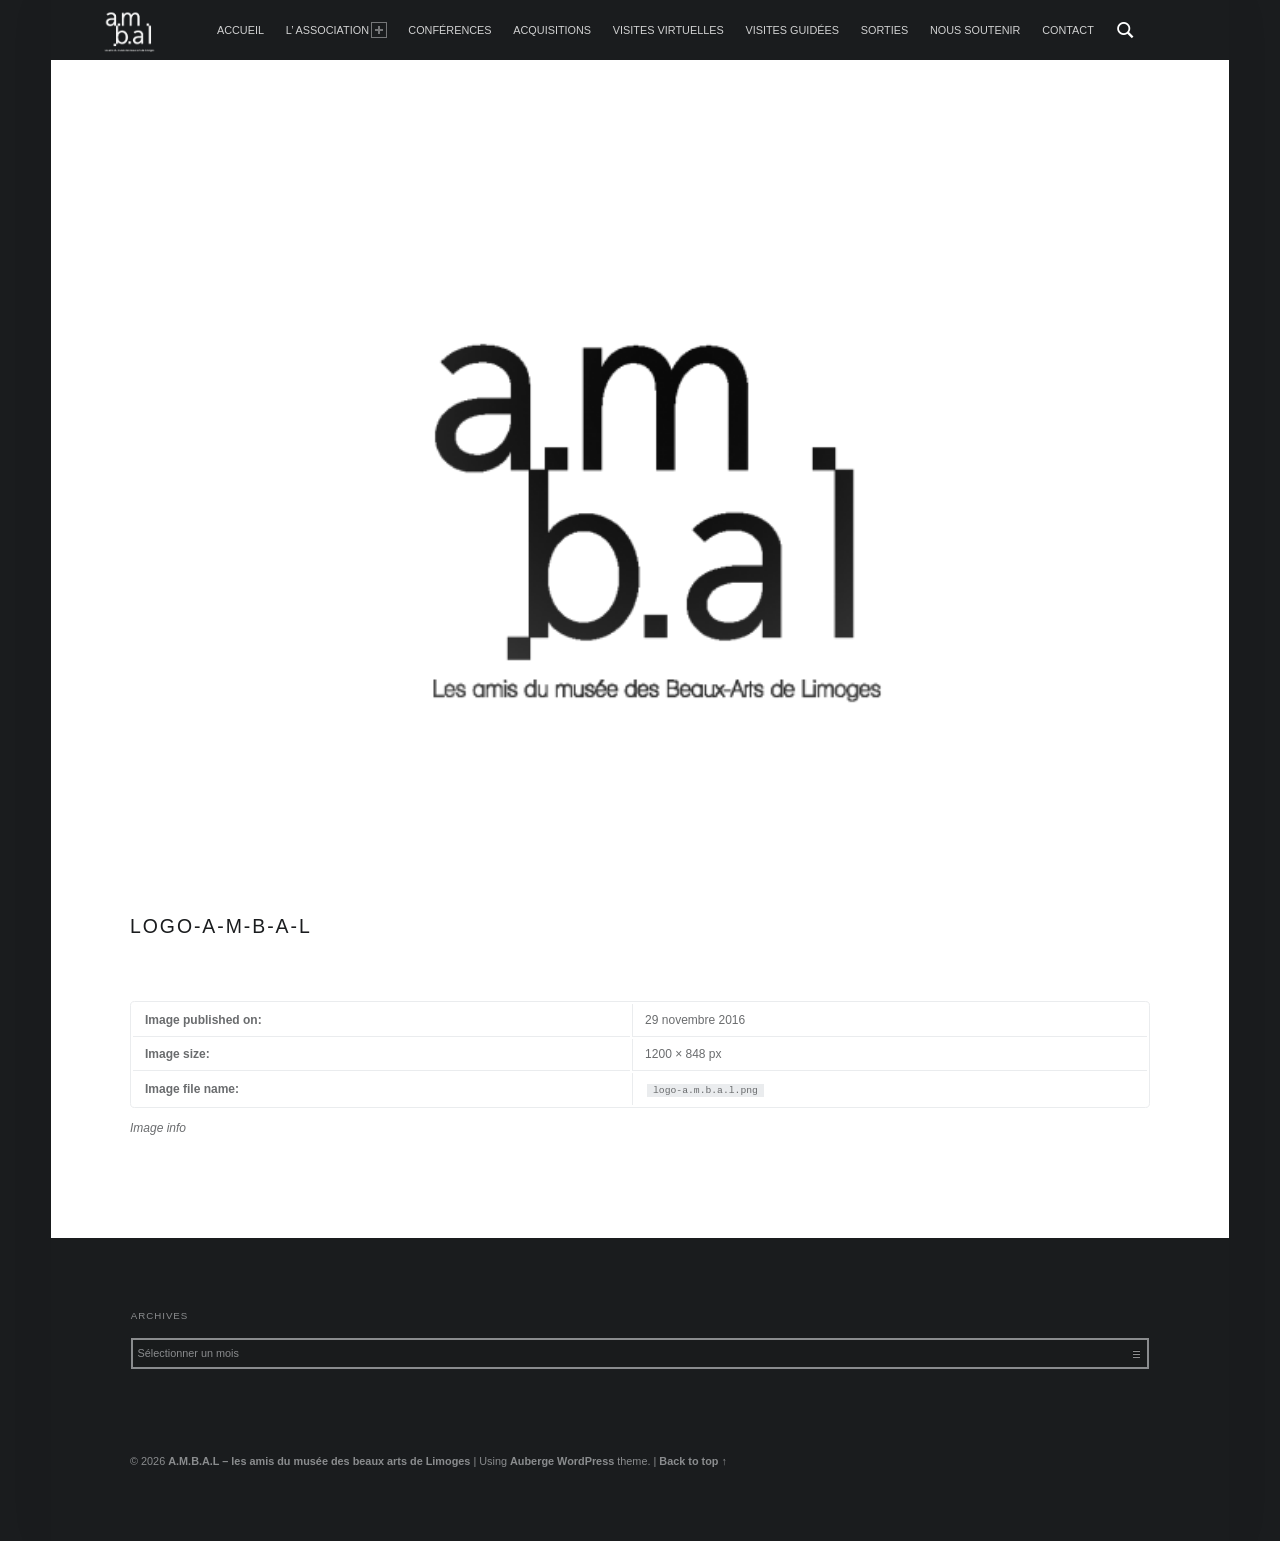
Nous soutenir (975, 30)
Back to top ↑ (693, 1461)
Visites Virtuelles (668, 30)
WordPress (585, 1461)
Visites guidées (792, 30)
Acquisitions (552, 30)
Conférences (449, 30)
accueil (240, 30)
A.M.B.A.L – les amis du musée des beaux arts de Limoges (319, 1461)
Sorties (884, 30)
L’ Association (336, 30)
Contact (1068, 30)
